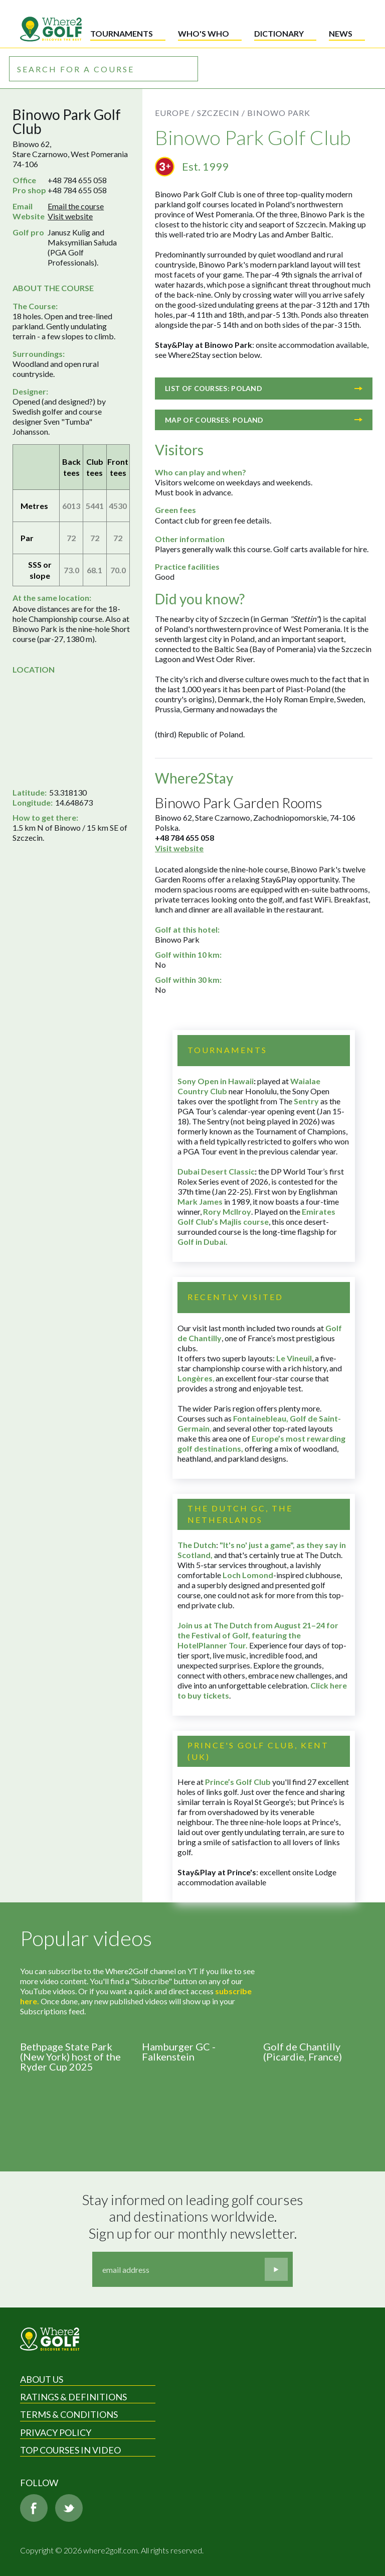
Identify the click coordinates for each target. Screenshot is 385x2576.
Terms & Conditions (69, 2414)
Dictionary (279, 33)
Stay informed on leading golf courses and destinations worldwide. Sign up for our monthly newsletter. (194, 2217)
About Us (41, 2379)
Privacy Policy (55, 2432)
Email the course (76, 206)
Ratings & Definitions (73, 2396)
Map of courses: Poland (263, 420)
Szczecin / (221, 112)
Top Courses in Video (70, 2450)
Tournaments (121, 33)
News (340, 33)
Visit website (70, 216)
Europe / (175, 112)
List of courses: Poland (263, 388)
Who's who (203, 33)
